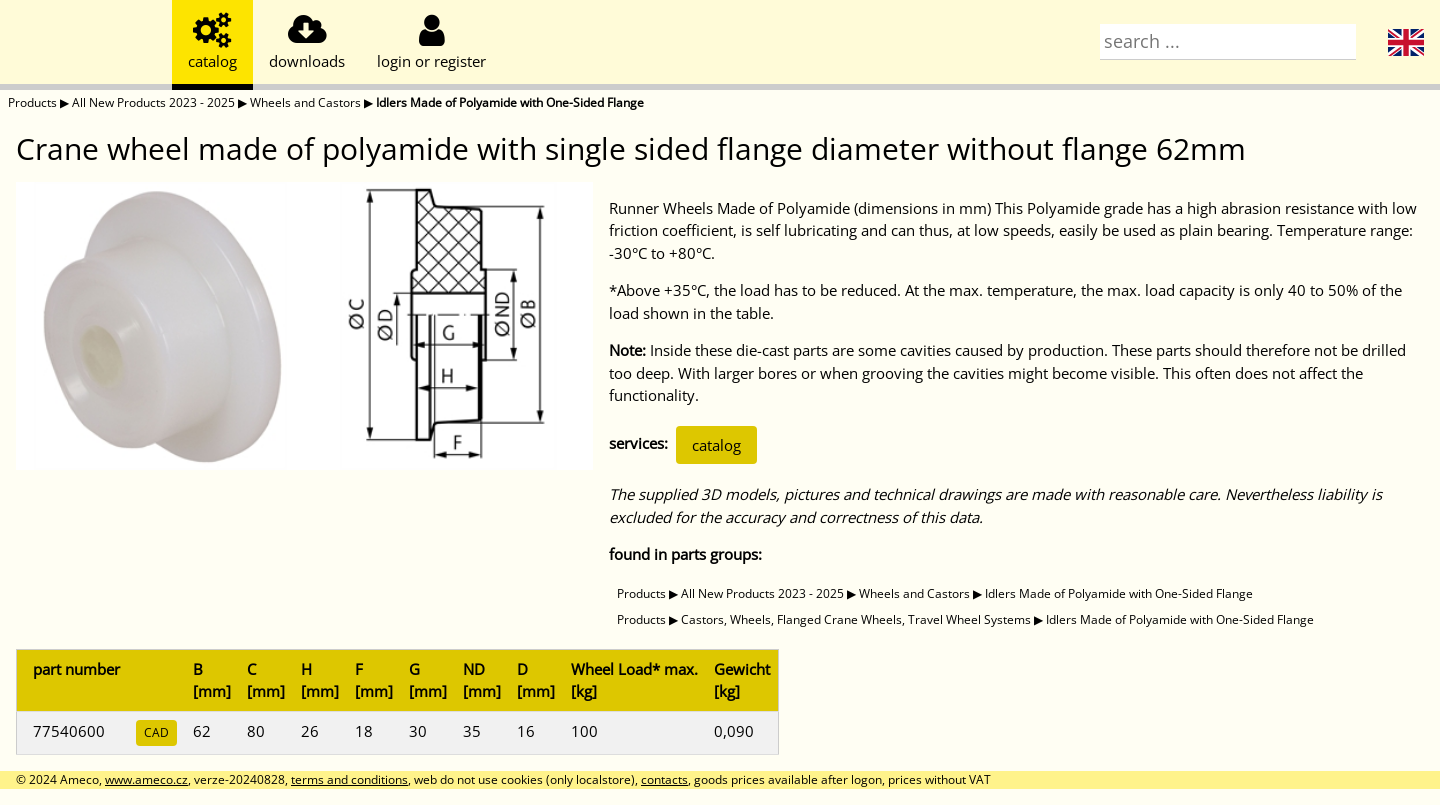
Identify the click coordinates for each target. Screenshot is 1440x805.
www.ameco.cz (146, 779)
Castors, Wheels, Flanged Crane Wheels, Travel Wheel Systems (856, 619)
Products (32, 102)
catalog (716, 445)
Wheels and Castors (305, 102)
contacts (664, 779)
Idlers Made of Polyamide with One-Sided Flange (510, 102)
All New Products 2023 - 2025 (153, 102)
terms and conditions (349, 779)
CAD (156, 732)
